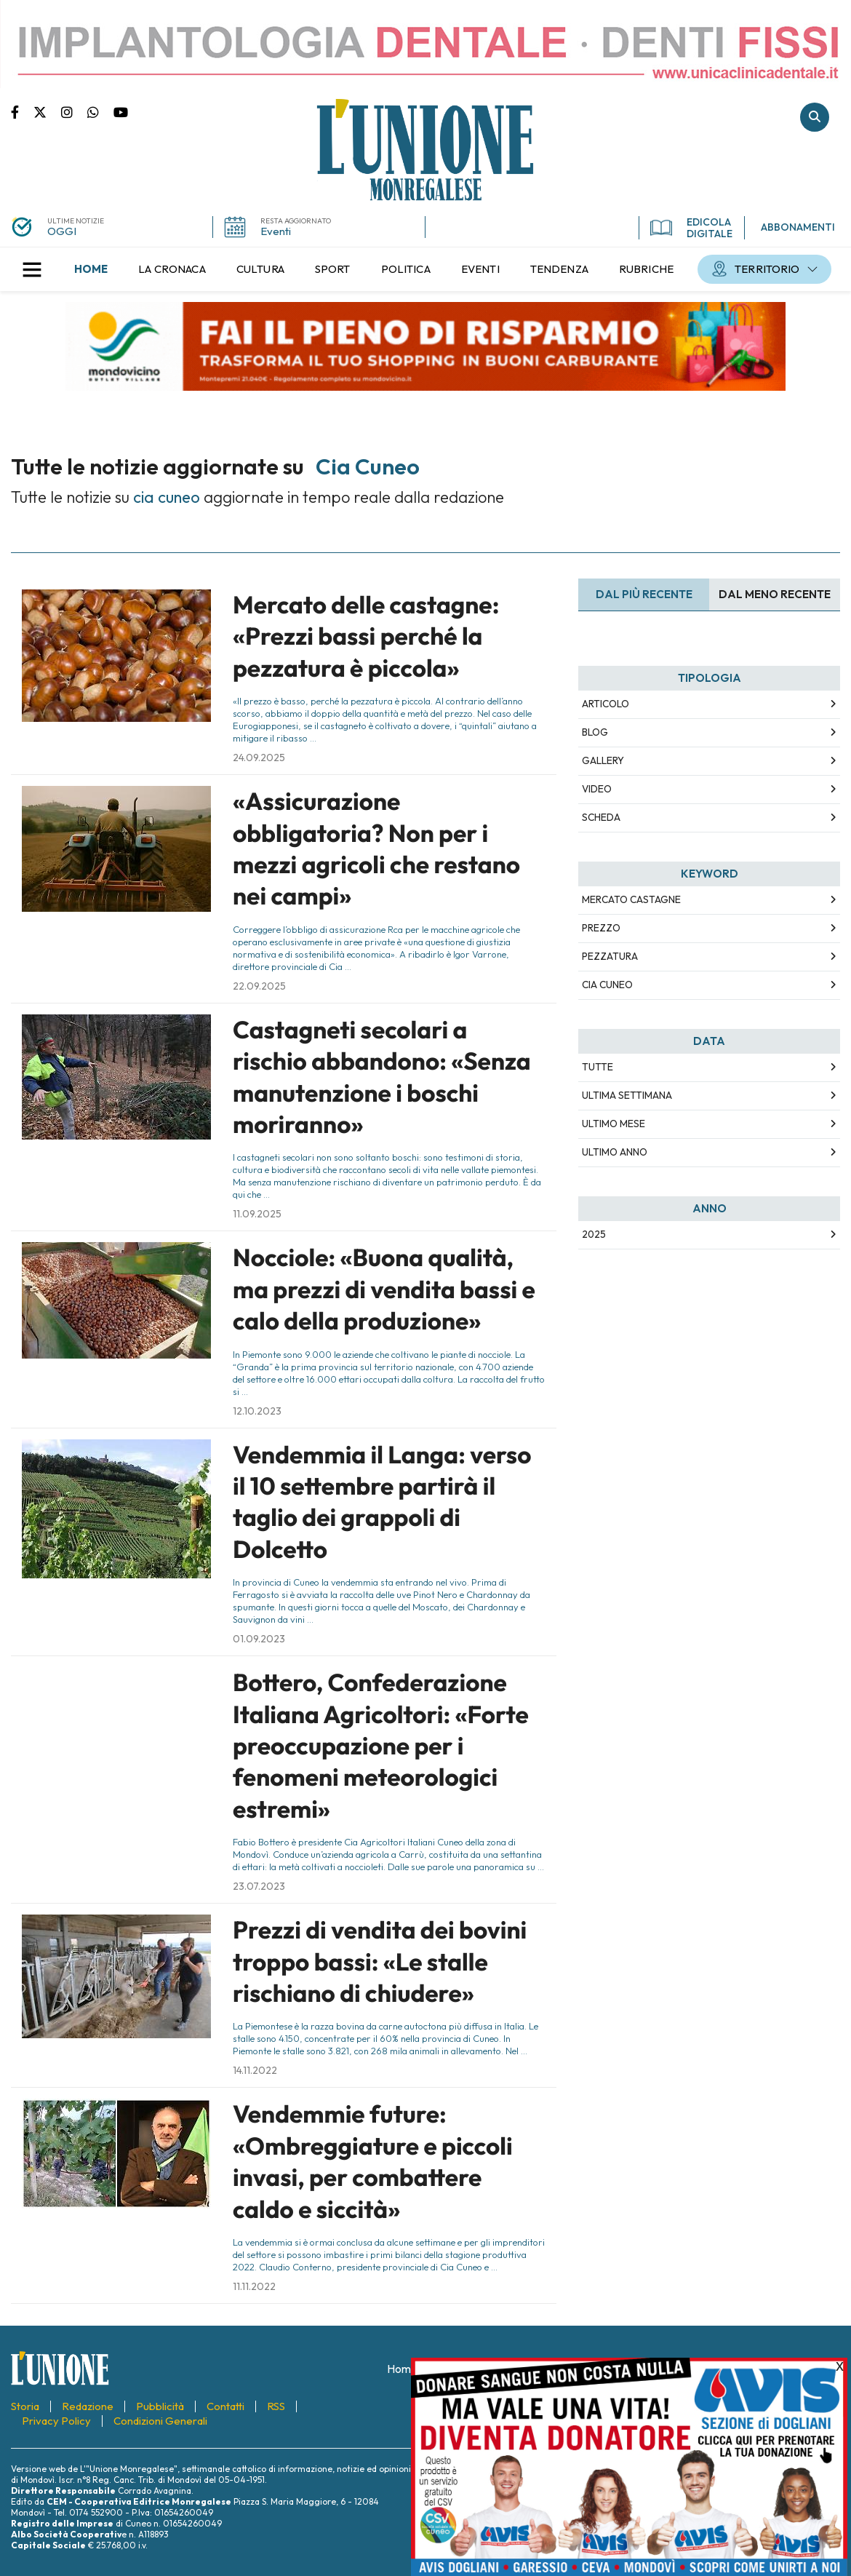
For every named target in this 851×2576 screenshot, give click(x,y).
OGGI (61, 231)
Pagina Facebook (22, 111)
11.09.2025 (257, 1213)
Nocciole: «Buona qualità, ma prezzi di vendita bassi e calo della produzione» (384, 1289)
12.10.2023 (257, 1411)
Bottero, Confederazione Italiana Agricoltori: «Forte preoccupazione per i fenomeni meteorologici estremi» (381, 1745)
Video (597, 788)
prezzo (601, 927)
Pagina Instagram (74, 111)
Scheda (601, 817)
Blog (595, 732)
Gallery (603, 760)
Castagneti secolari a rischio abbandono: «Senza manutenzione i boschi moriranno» (382, 1077)
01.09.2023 (259, 1638)
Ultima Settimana (627, 1095)
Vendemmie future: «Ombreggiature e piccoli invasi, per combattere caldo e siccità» (373, 2161)
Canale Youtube (120, 111)
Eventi (275, 231)
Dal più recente (644, 594)
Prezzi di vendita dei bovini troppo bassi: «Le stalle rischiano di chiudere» (380, 1961)
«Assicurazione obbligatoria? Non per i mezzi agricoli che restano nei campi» (376, 848)
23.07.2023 (259, 1886)
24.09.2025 (259, 757)
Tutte (597, 1066)
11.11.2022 (254, 2286)
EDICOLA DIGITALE (691, 227)
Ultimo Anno (614, 1151)
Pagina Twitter (47, 111)
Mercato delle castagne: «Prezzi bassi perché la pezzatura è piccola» (366, 636)
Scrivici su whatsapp (100, 111)
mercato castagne (631, 899)
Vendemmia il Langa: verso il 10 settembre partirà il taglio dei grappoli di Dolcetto (382, 1502)
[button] (32, 269)
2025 (594, 1234)
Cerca (814, 117)
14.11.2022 (255, 2070)
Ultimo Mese (613, 1123)
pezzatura (610, 956)
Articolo (605, 703)
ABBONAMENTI (798, 227)
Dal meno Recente (775, 594)
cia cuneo (607, 984)
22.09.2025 (259, 986)
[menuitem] (90, 269)
